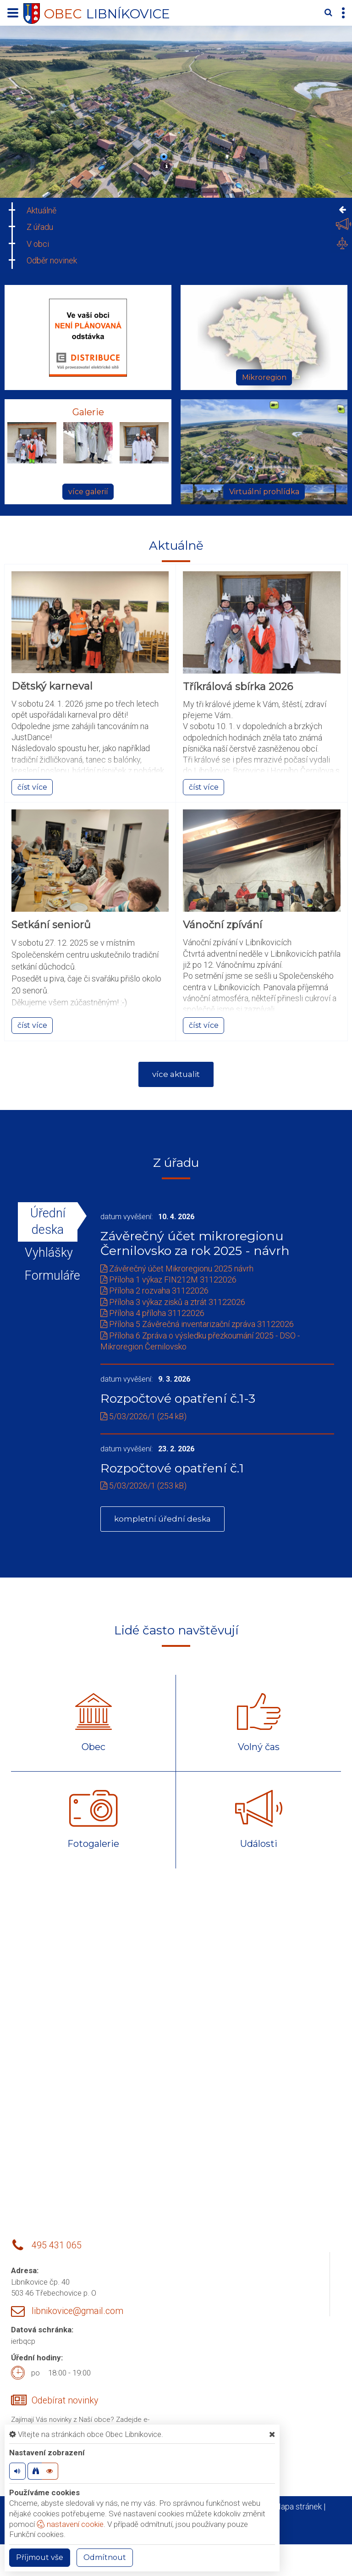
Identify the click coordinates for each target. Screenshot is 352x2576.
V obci (38, 244)
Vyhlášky (48, 1253)
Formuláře (48, 1276)
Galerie (88, 412)
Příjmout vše (39, 2557)
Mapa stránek (298, 2510)
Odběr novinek (52, 260)
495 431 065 (57, 2249)
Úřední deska (48, 1222)
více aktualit (176, 1075)
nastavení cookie (70, 2524)
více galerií (88, 491)
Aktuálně (41, 210)
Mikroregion (264, 377)
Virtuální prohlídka (264, 491)
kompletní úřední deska (163, 1522)
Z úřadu (40, 227)
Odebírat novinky (65, 2404)
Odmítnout (104, 2557)
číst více (32, 787)
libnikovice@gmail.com (77, 2315)
